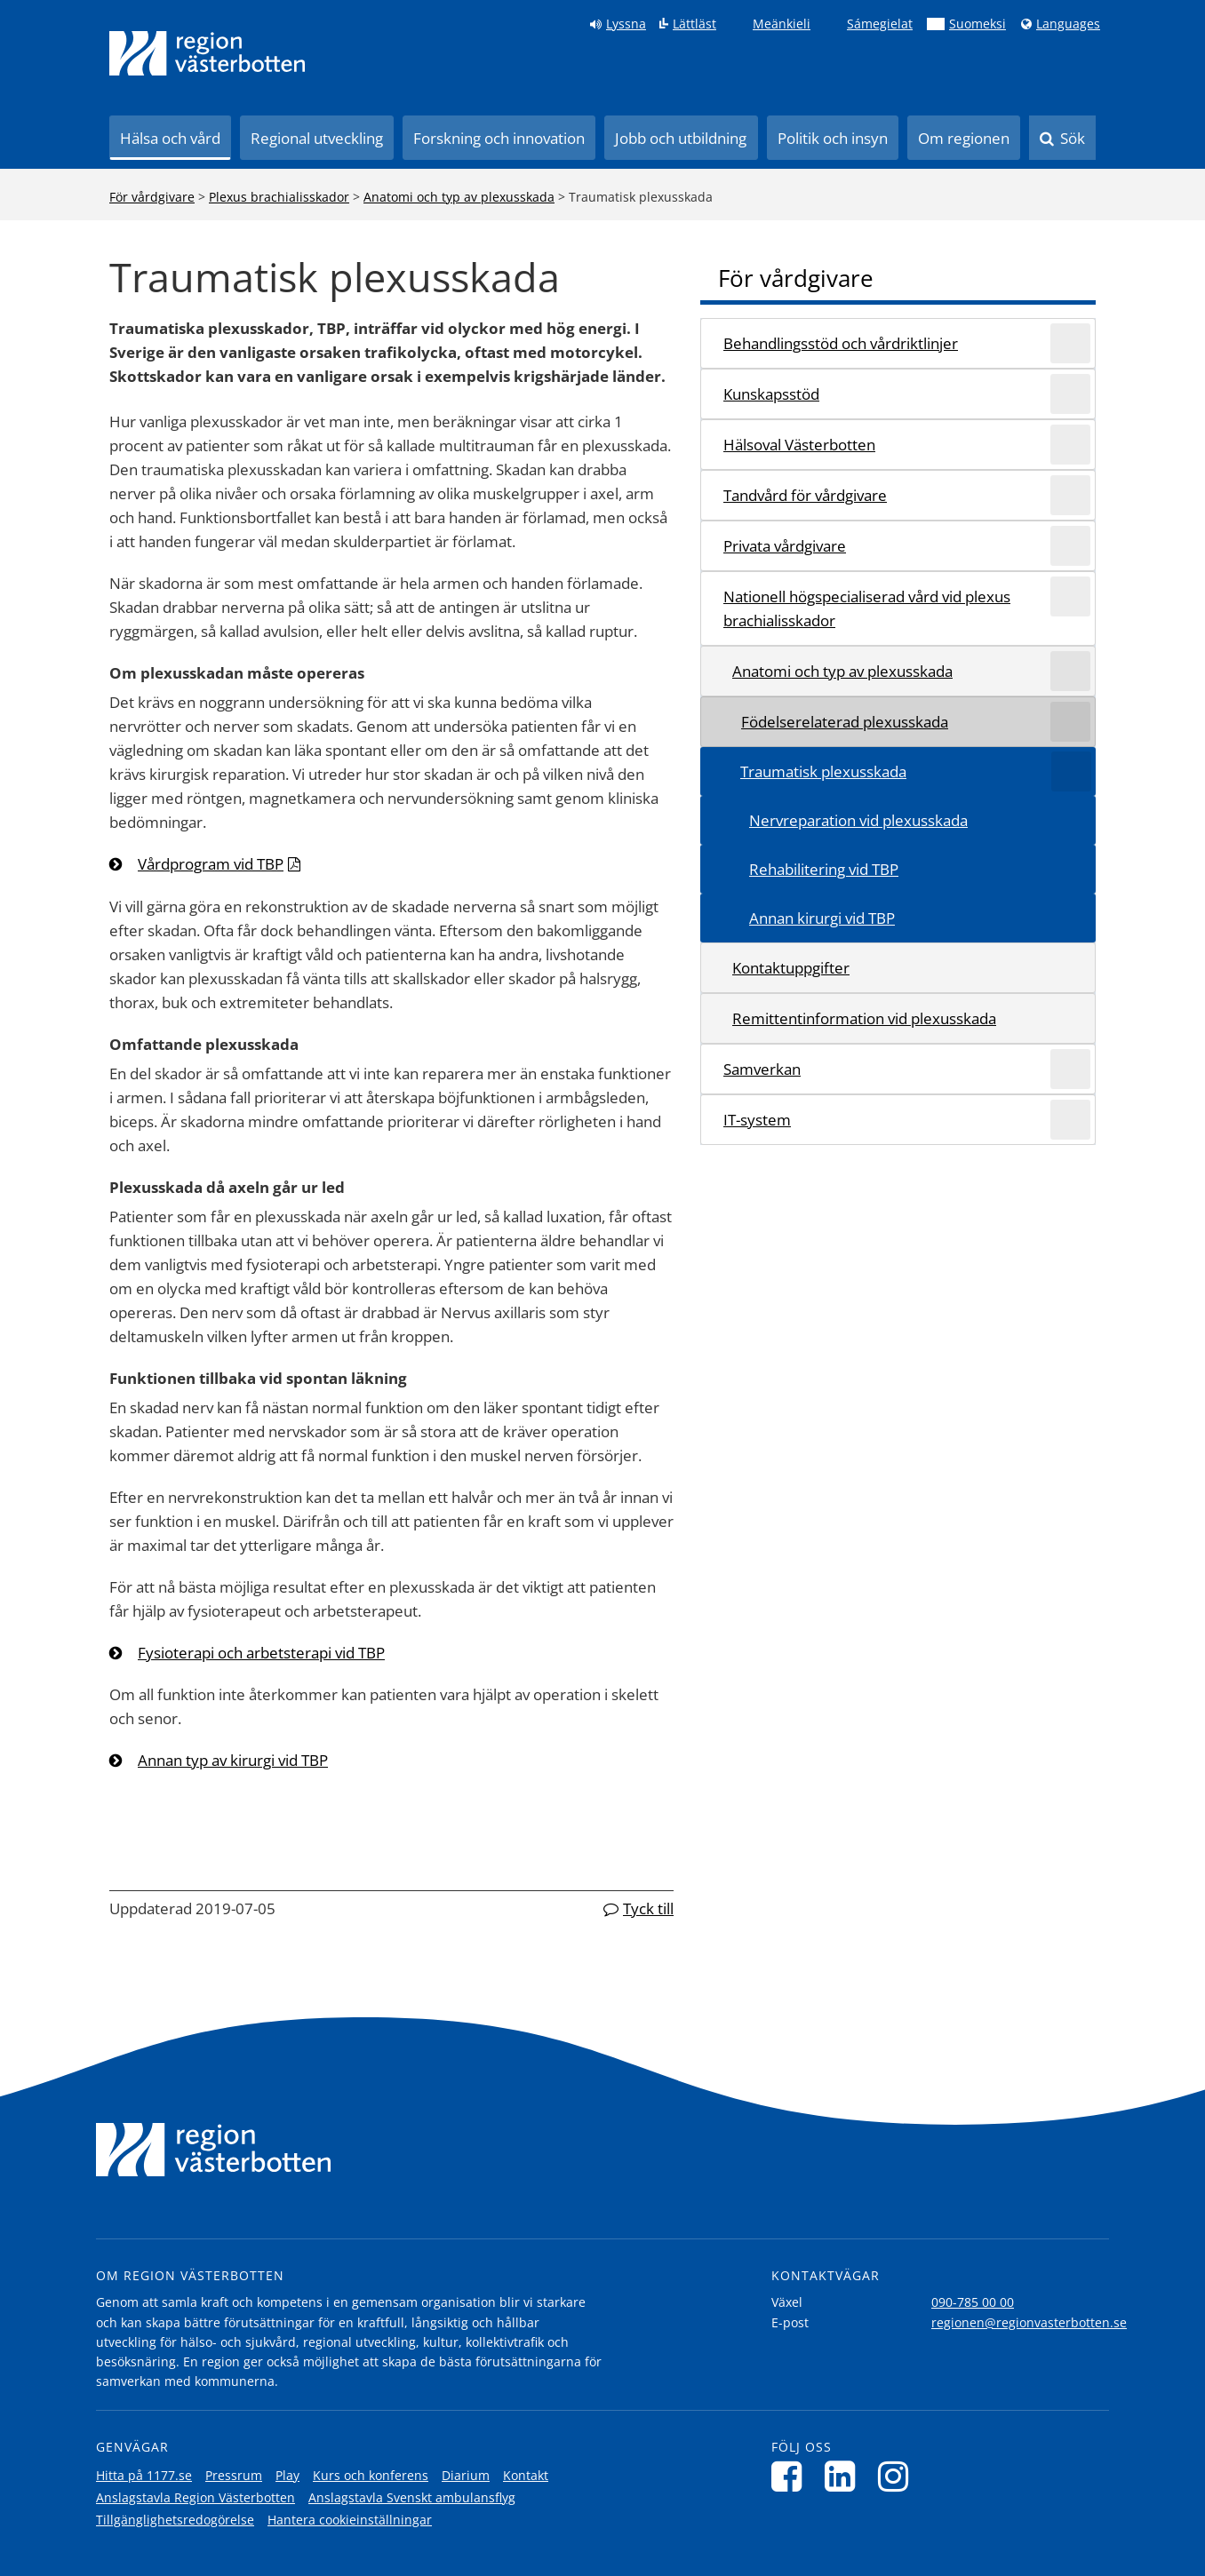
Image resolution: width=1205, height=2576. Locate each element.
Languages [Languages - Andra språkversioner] (1068, 24)
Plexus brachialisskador (279, 196)
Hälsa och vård (170, 138)
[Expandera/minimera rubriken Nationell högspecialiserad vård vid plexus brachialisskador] (1070, 596)
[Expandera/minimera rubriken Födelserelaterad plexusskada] (1070, 722)
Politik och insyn (833, 138)
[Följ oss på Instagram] (898, 2476)
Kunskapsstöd (771, 394)
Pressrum (233, 2475)
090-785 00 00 (972, 2302)
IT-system (757, 1119)
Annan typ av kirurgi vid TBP (233, 1760)
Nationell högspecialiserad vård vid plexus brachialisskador (866, 608)
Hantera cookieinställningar (349, 2519)
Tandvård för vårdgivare (805, 495)
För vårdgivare (152, 196)
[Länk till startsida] (207, 53)
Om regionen (963, 138)
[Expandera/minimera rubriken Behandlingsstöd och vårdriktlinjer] (1070, 343)
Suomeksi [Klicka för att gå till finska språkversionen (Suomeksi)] (977, 24)
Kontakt (525, 2475)
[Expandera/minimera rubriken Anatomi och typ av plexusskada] (1070, 671)
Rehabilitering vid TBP (823, 869)
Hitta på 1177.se (144, 2475)
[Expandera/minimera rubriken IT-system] (1070, 1120)
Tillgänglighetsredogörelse (175, 2519)
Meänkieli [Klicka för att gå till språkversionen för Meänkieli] (781, 24)
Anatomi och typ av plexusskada (459, 196)
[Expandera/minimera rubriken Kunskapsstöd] (1070, 394)
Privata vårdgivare (784, 546)
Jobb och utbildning (680, 138)
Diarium (466, 2475)
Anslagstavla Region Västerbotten (195, 2497)
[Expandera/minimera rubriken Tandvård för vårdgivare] (1070, 495)
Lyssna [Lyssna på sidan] (626, 24)
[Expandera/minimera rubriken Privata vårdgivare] (1070, 546)
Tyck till (648, 1908)
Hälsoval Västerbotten (799, 444)
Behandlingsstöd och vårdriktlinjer (840, 343)
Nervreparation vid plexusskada (858, 820)
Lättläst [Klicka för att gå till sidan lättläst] (694, 24)
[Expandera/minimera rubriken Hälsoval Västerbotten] (1070, 445)
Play (287, 2475)
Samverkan (762, 1069)
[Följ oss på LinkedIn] (845, 2476)
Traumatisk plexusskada (823, 771)
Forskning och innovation (499, 138)
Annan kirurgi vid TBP (822, 918)
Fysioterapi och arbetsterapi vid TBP (261, 1652)
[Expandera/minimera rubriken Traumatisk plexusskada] (1071, 771)
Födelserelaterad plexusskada (844, 722)
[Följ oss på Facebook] (791, 2476)
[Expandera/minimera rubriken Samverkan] (1070, 1069)
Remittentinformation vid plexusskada (864, 1018)
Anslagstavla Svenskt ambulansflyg (411, 2497)
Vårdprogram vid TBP (210, 864)
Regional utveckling (317, 138)
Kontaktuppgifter (791, 968)
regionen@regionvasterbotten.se (1029, 2322)
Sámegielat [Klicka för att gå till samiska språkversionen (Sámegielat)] (880, 24)
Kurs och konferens (370, 2475)
